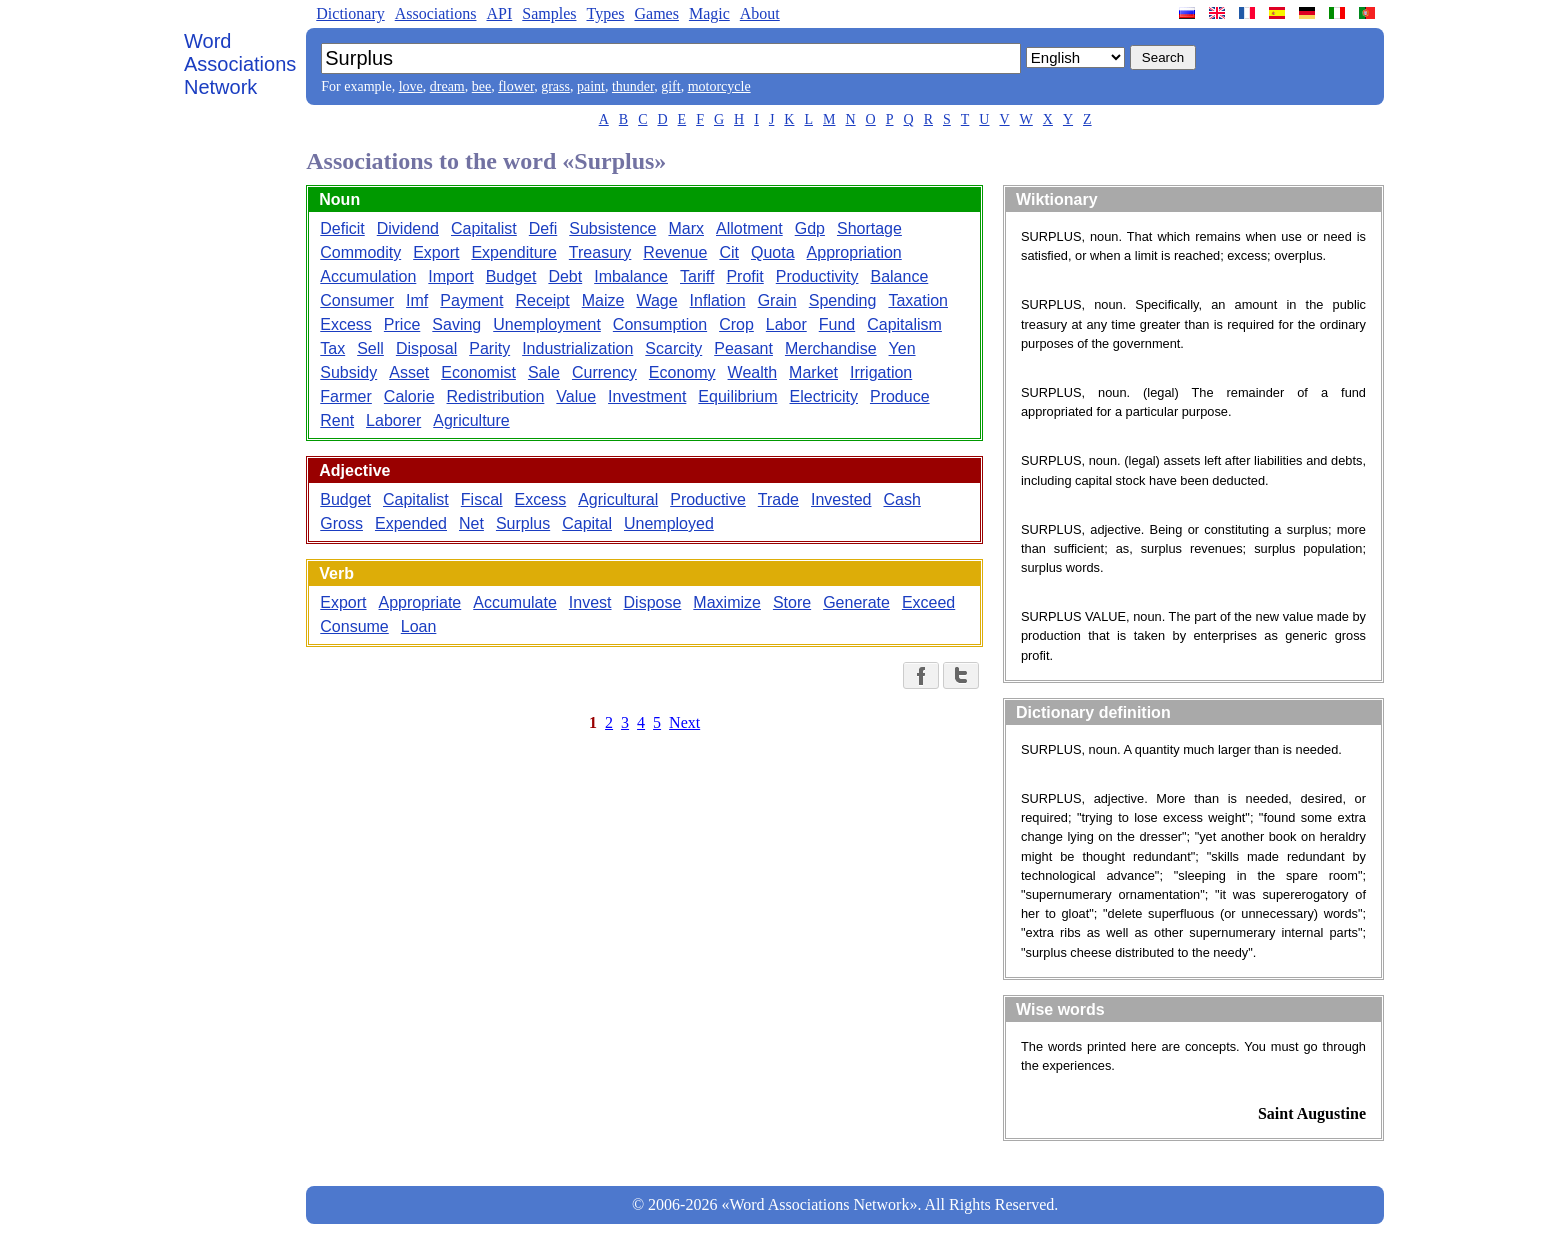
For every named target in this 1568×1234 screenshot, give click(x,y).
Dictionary (350, 13)
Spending (843, 300)
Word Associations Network (240, 64)
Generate (856, 602)
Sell (370, 348)
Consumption (660, 324)
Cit (729, 252)
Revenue (675, 252)
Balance (899, 276)
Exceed (928, 602)
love (411, 86)
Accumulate (515, 602)
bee (481, 86)
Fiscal (482, 499)
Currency (604, 372)
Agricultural (618, 499)
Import (450, 276)
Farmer (346, 396)
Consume (354, 626)
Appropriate (420, 602)
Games (656, 13)
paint (591, 86)
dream (447, 86)
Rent (337, 420)
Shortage (869, 228)
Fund (837, 324)
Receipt (542, 300)
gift (670, 86)
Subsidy (348, 372)
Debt (565, 276)
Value (576, 396)
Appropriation (854, 252)
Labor (786, 324)
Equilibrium (737, 396)
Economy (682, 372)
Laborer (393, 420)
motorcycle (719, 86)
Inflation (718, 300)
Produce (900, 396)
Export (436, 252)
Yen (902, 348)
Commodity (360, 252)
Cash (901, 499)
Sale (544, 372)
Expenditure (513, 252)
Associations (436, 13)
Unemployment (547, 324)
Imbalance (631, 276)
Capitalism (904, 324)
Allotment (749, 228)
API (499, 13)
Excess (346, 324)
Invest (590, 602)
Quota (773, 252)
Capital (587, 523)
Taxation (918, 300)
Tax (332, 348)
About (760, 13)
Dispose (653, 602)
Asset (409, 372)
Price (402, 324)
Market (813, 372)
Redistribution (496, 396)
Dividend (408, 228)
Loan (419, 626)
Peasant (743, 348)
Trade (778, 499)
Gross (341, 523)
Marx (686, 228)
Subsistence (612, 228)
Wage (656, 300)
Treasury (600, 252)
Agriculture (471, 420)
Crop (736, 324)
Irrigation (881, 372)
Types (605, 13)
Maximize (727, 602)
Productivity (817, 276)
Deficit (342, 228)
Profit (744, 276)
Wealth (753, 372)
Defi (543, 228)
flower (516, 86)
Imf (417, 300)
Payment (471, 300)
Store (792, 602)
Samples (549, 13)
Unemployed (669, 523)
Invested (841, 499)
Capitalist (484, 228)
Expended (411, 523)
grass (555, 86)
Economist (478, 372)
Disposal (426, 348)
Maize (603, 300)
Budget (511, 276)
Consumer (357, 300)
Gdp (810, 228)
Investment (647, 396)
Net (471, 523)
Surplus (523, 523)
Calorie (409, 396)
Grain (777, 300)
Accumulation (368, 276)
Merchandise (831, 348)
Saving (456, 324)
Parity (489, 348)
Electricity (824, 396)
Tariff (697, 276)
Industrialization (577, 348)
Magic (709, 13)
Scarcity (673, 348)
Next (684, 722)
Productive (708, 499)
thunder (633, 86)
